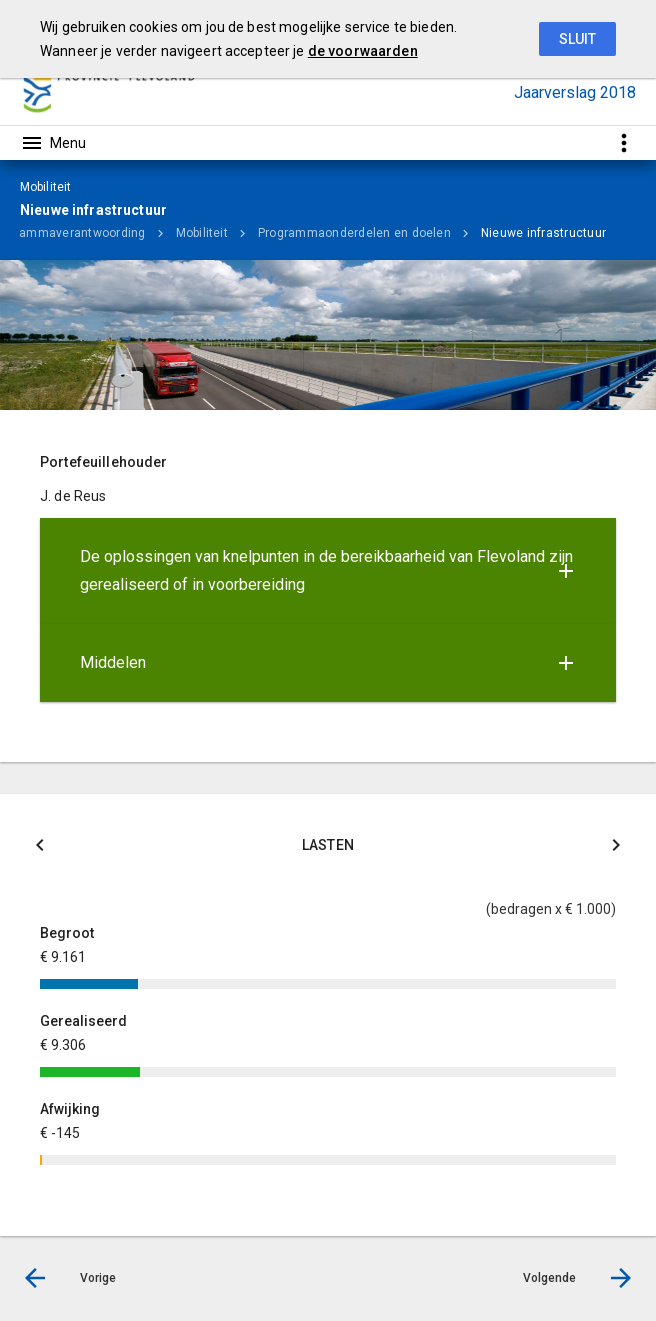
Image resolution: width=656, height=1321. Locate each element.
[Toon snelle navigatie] (623, 142)
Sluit (577, 39)
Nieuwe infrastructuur (543, 233)
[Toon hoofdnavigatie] (53, 143)
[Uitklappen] (566, 571)
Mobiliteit (202, 233)
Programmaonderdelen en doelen (354, 233)
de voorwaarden (363, 51)
